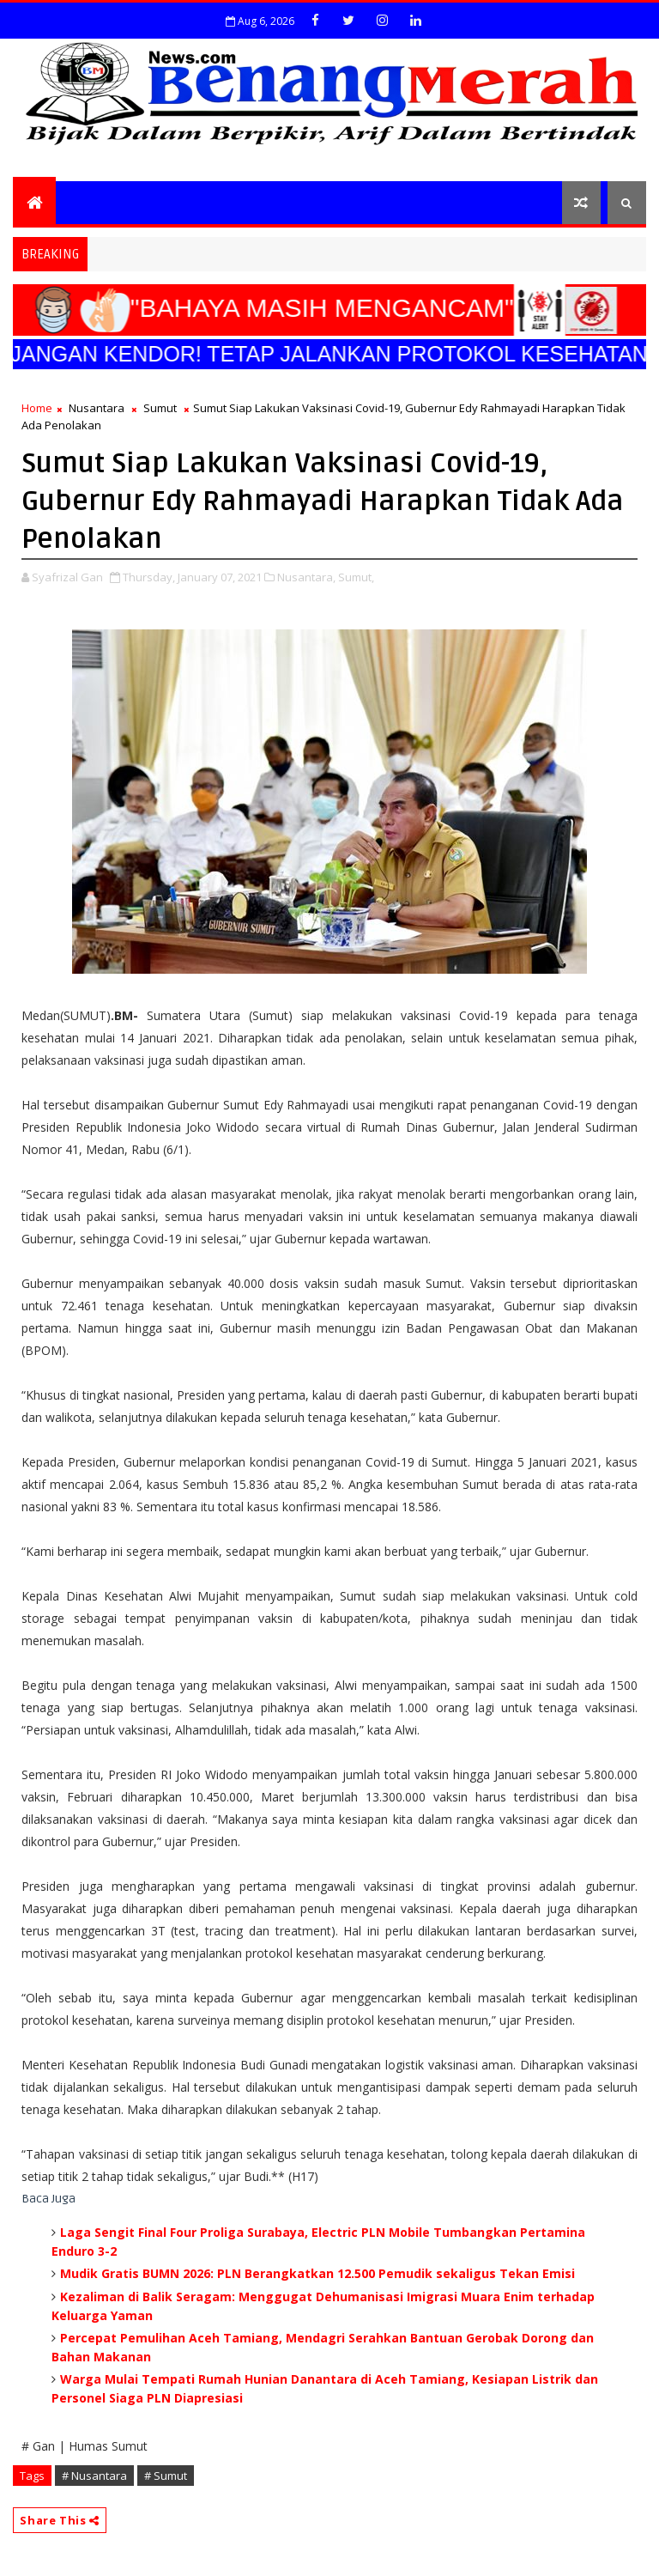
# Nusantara (94, 2475)
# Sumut (165, 2475)
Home (36, 408)
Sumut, (356, 577)
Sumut (160, 408)
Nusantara (96, 408)
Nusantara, (306, 577)
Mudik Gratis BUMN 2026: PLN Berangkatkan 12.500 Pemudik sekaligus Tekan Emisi (317, 2273)
